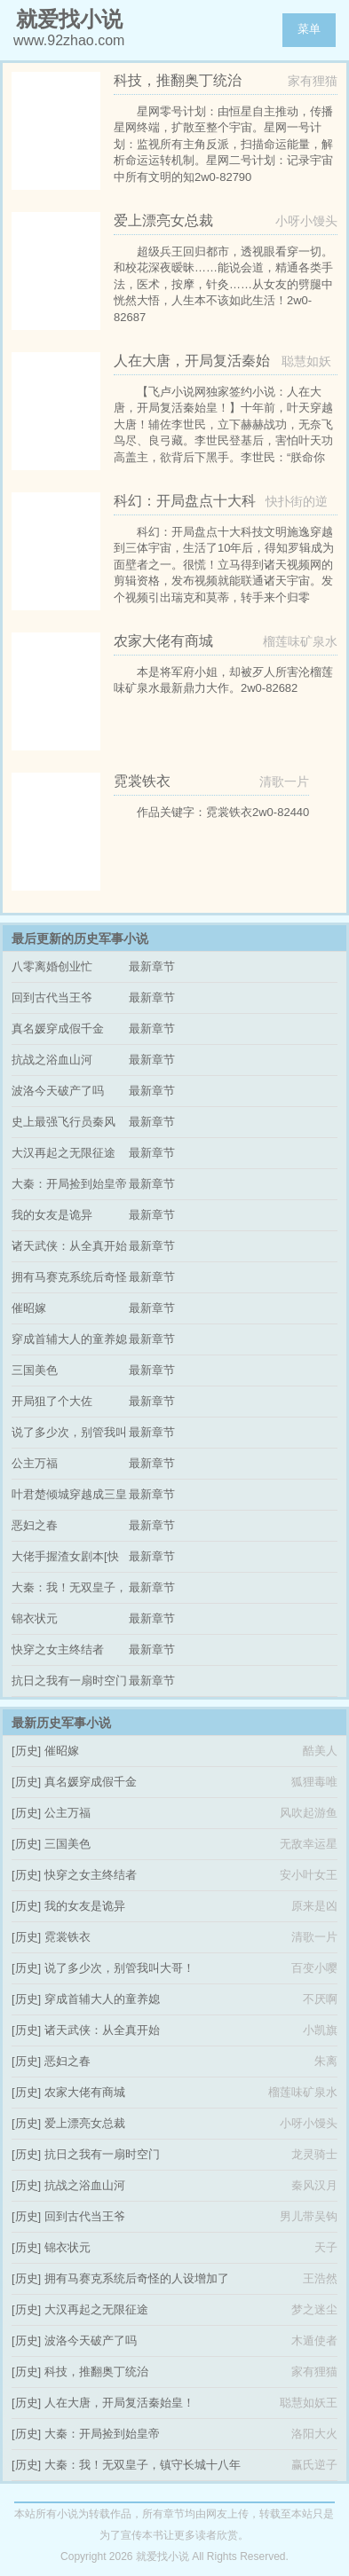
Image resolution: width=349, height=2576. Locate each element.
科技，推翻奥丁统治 (96, 2371)
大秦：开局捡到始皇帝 (69, 1183)
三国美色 (35, 1370)
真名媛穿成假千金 (58, 1028)
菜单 (309, 28)
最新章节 (152, 966)
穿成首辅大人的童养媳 (69, 1339)
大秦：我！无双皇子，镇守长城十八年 (142, 2464)
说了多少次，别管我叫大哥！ (119, 1968)
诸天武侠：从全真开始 (69, 1246)
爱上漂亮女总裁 (84, 2123)
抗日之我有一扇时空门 (69, 1680)
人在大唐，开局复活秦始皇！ (119, 2402)
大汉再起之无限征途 (63, 1152)
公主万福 (35, 1463)
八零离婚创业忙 (52, 966)
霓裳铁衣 (67, 1937)
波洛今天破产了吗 (58, 1090)
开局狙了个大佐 (52, 1401)
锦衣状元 (35, 1618)
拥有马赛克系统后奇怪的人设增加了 (136, 2278)
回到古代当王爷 (52, 997)
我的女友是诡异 (52, 1214)
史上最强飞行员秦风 (63, 1121)
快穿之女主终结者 (58, 1649)
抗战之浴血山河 (52, 1059)
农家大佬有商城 (84, 2092)
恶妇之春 (35, 1525)
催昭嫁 (29, 1308)
